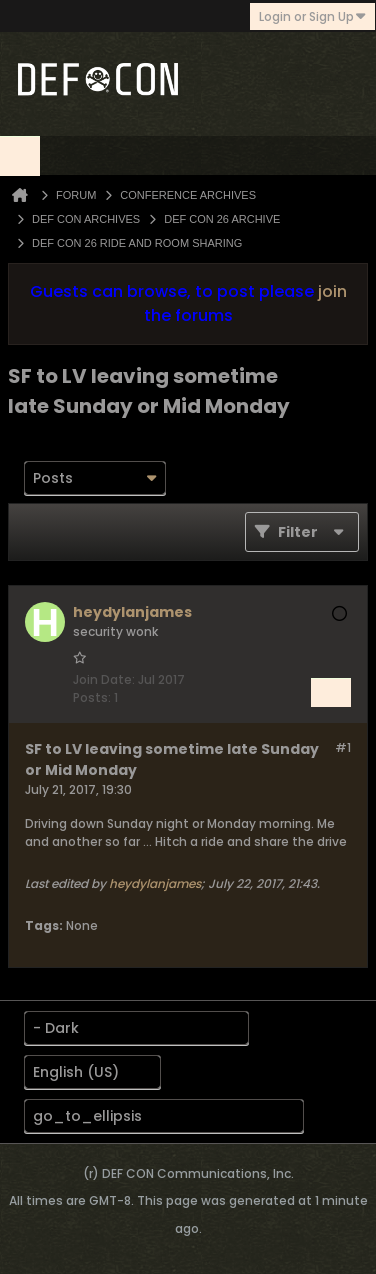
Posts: (92, 697)
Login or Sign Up (312, 16)
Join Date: (104, 679)
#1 (343, 747)
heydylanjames (155, 883)
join (332, 291)
